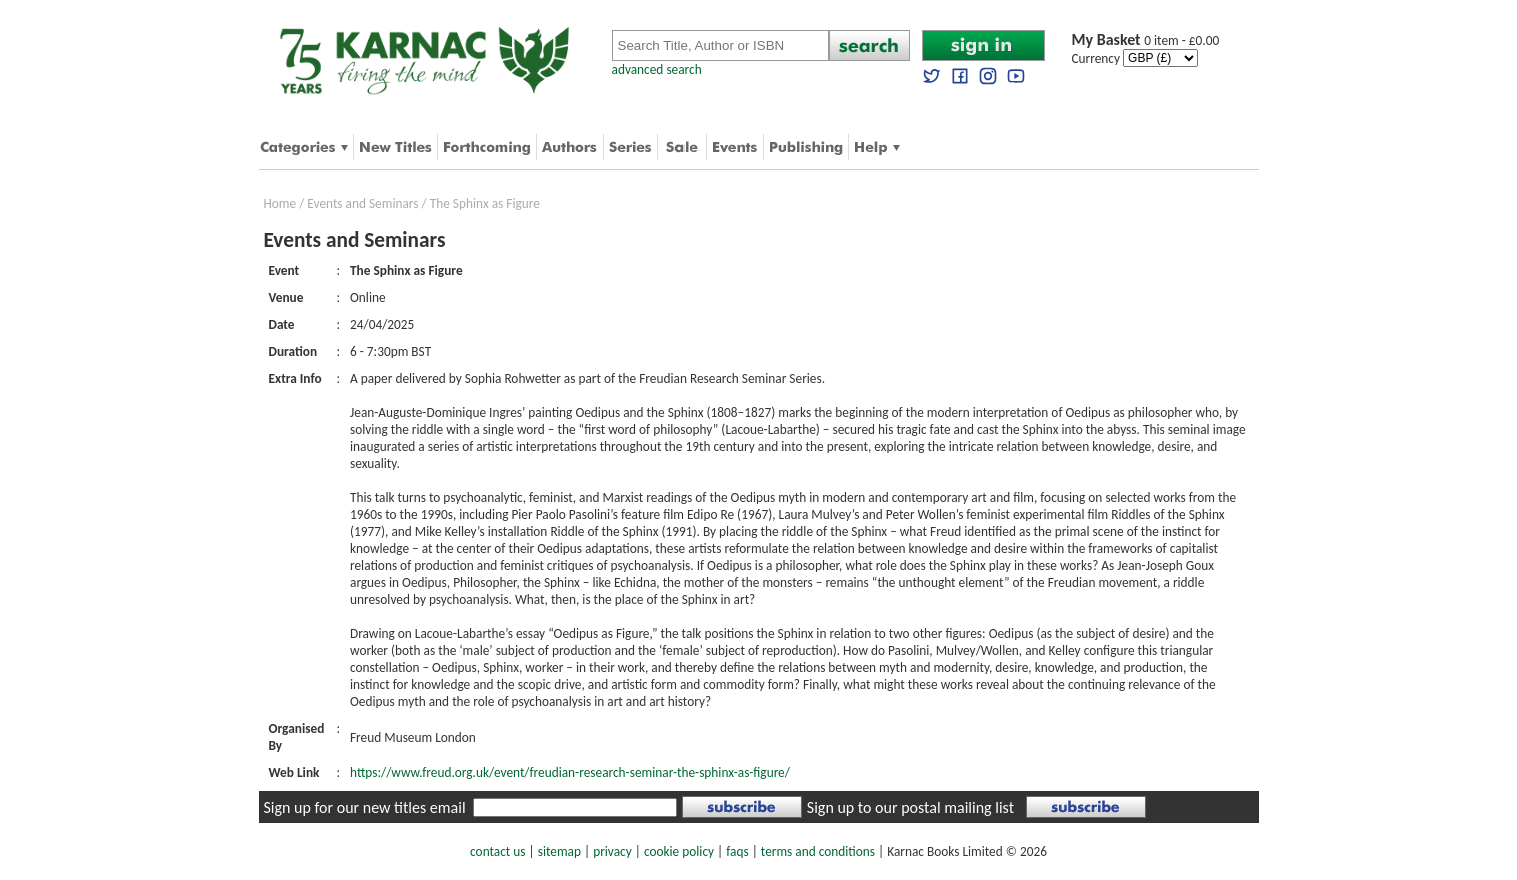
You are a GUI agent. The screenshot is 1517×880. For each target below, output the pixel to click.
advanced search (657, 69)
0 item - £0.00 (1146, 40)
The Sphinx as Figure (485, 203)
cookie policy (679, 851)
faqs (737, 851)
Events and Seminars (362, 203)
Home (280, 203)
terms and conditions (818, 851)
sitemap (559, 851)
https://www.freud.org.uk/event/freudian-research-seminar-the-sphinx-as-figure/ (570, 772)
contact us (497, 851)
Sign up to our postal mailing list (910, 807)
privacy (612, 851)
